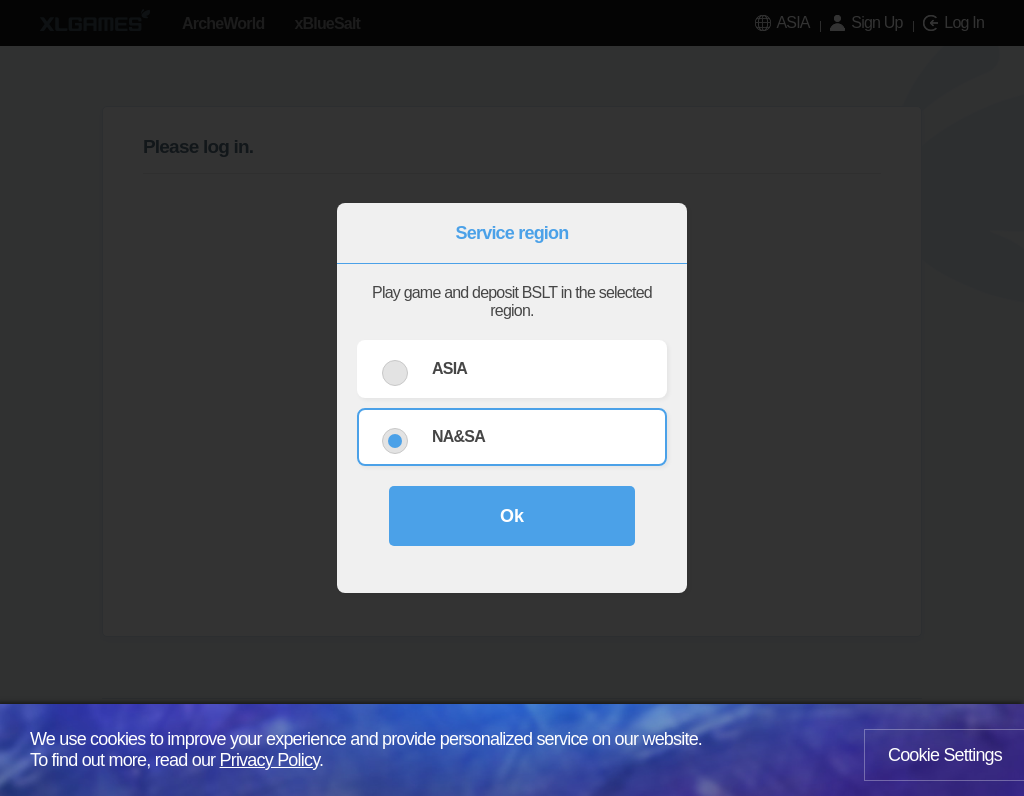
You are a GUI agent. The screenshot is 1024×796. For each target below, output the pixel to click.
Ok (512, 516)
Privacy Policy (270, 760)
